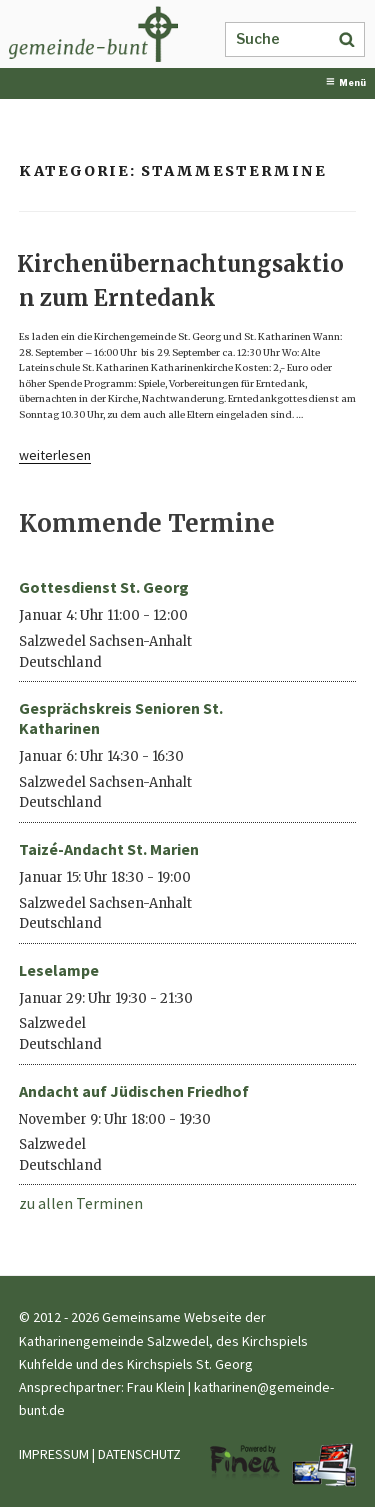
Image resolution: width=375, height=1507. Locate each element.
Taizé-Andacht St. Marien (109, 849)
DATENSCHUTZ (139, 1454)
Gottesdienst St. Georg (104, 587)
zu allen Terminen (81, 1203)
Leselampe (59, 970)
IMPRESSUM (54, 1454)
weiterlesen (55, 455)
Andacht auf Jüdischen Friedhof (134, 1091)
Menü (346, 82)
